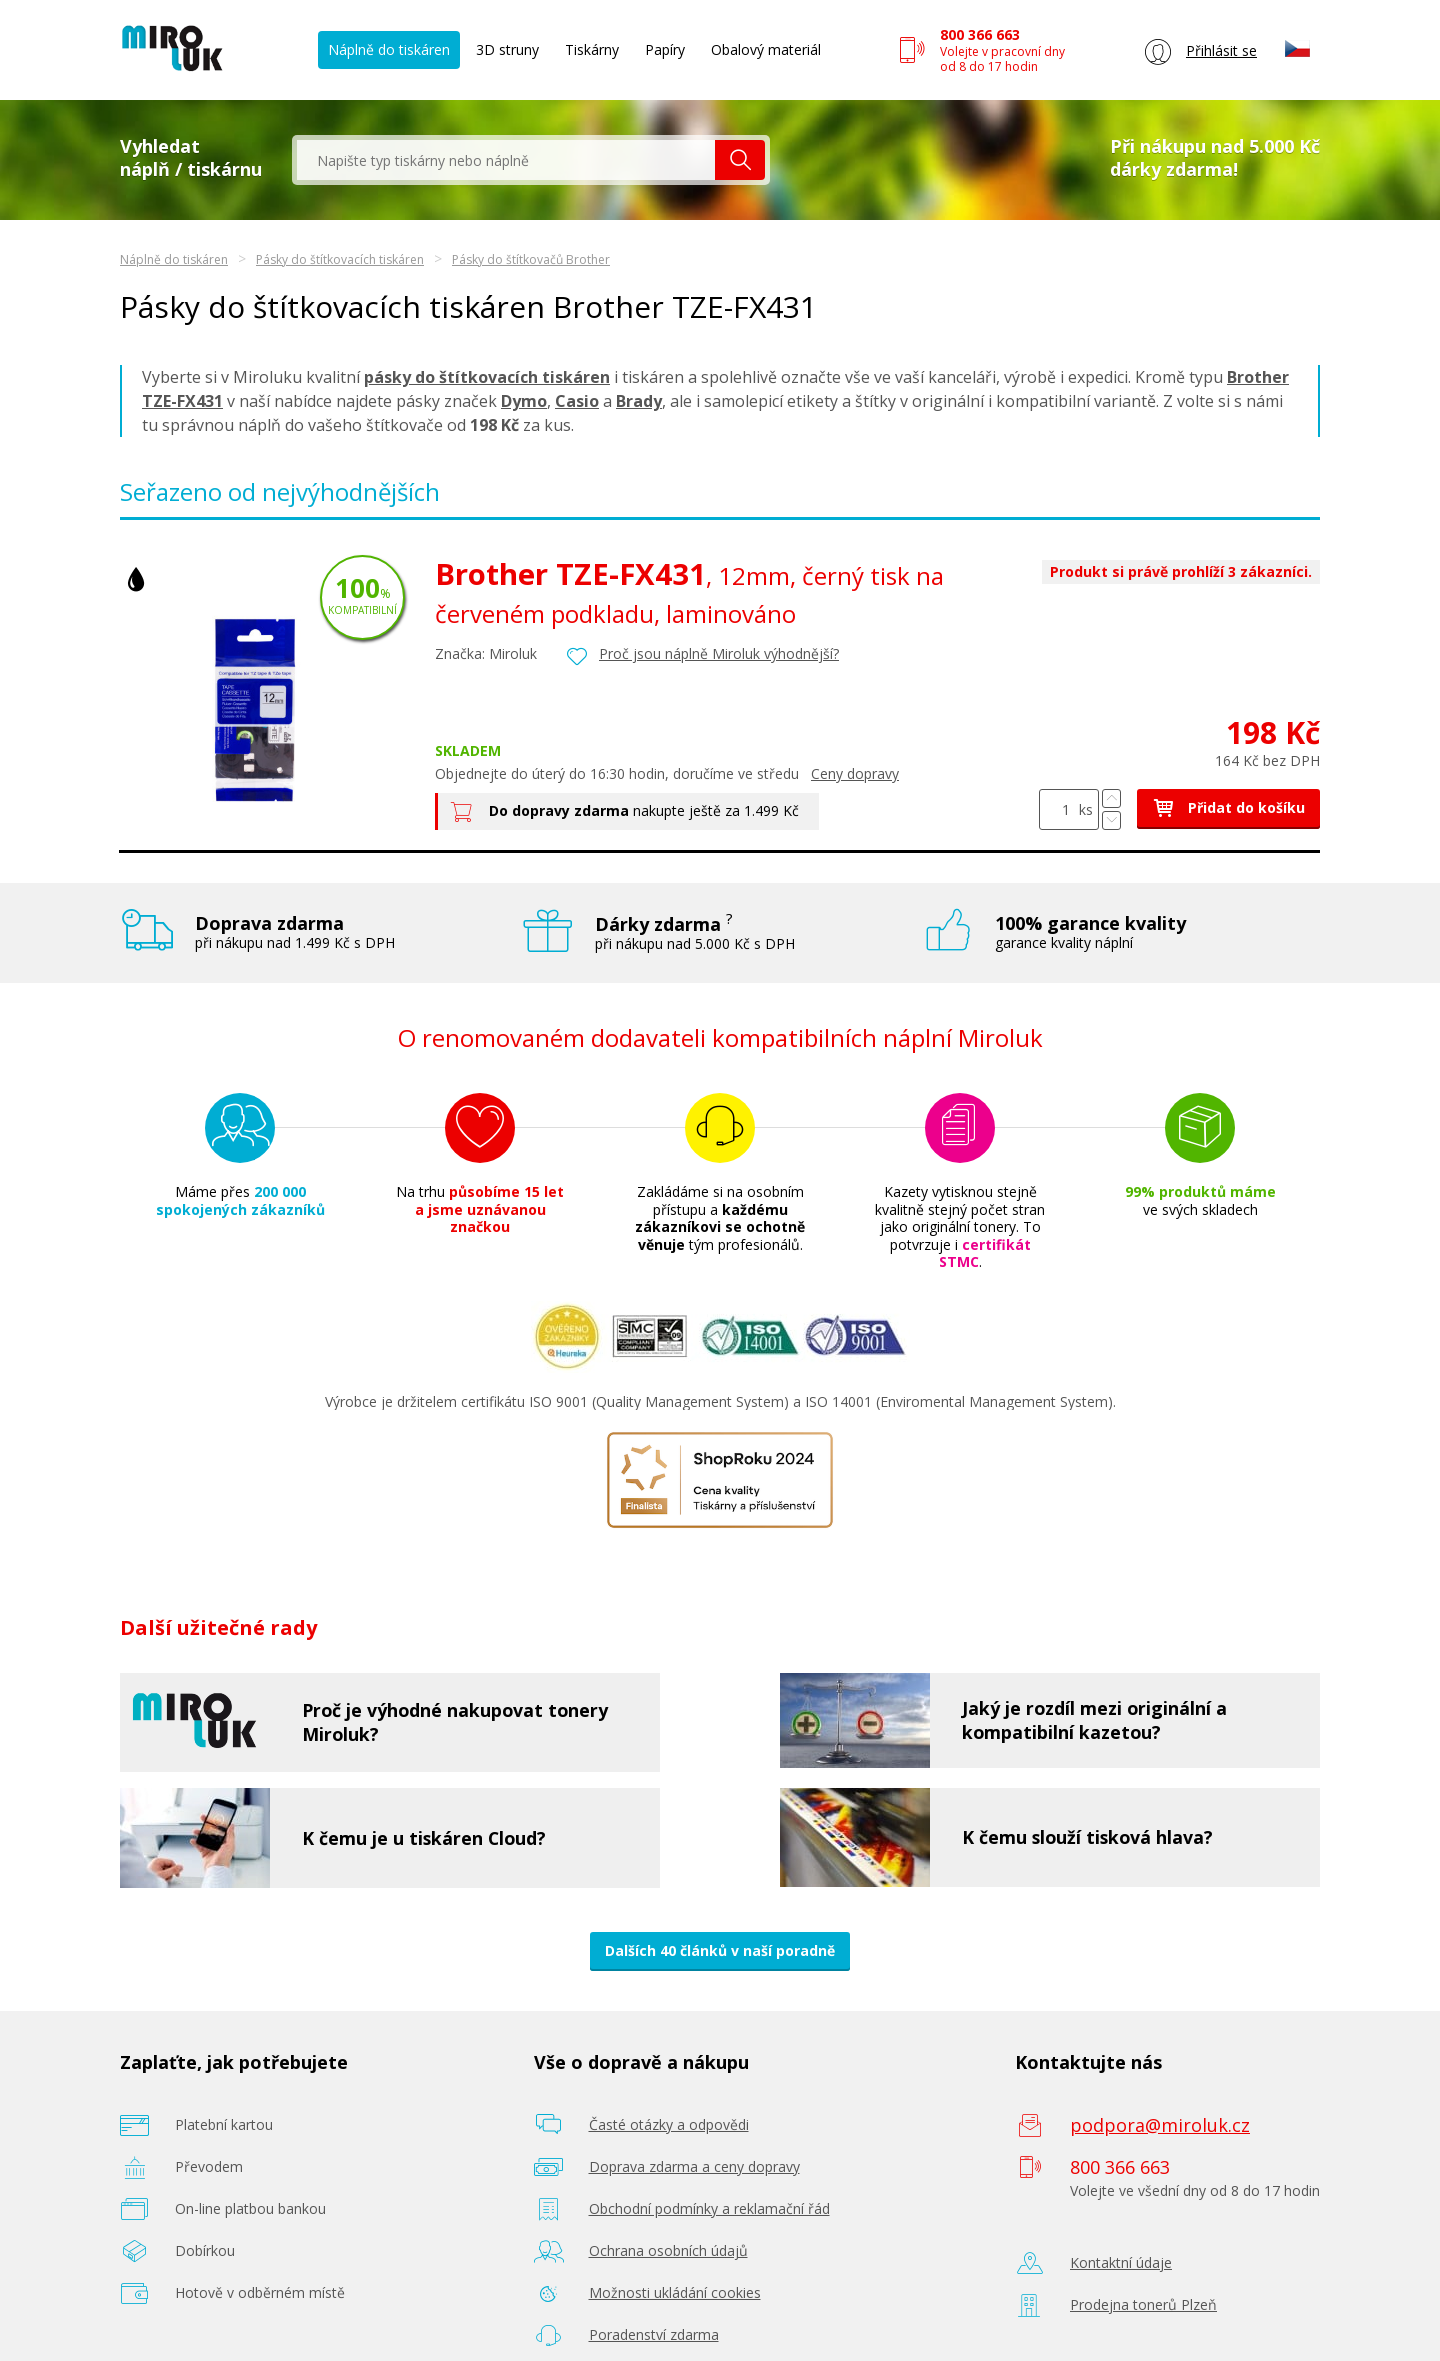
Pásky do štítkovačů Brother (531, 259)
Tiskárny (592, 49)
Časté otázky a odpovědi (669, 2124)
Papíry (665, 49)
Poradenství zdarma (654, 2334)
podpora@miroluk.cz (1160, 2125)
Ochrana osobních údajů (668, 2250)
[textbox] (506, 160)
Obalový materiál (766, 49)
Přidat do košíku (1228, 807)
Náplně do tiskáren (389, 49)
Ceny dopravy (855, 773)
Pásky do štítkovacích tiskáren (340, 259)
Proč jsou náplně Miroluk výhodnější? (719, 653)
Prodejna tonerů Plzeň (1143, 2304)
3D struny (507, 49)
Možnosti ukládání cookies (675, 2292)
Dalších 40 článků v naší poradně (720, 1950)
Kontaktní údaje (1121, 2262)
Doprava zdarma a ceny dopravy (694, 2166)
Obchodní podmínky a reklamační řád (709, 2208)
